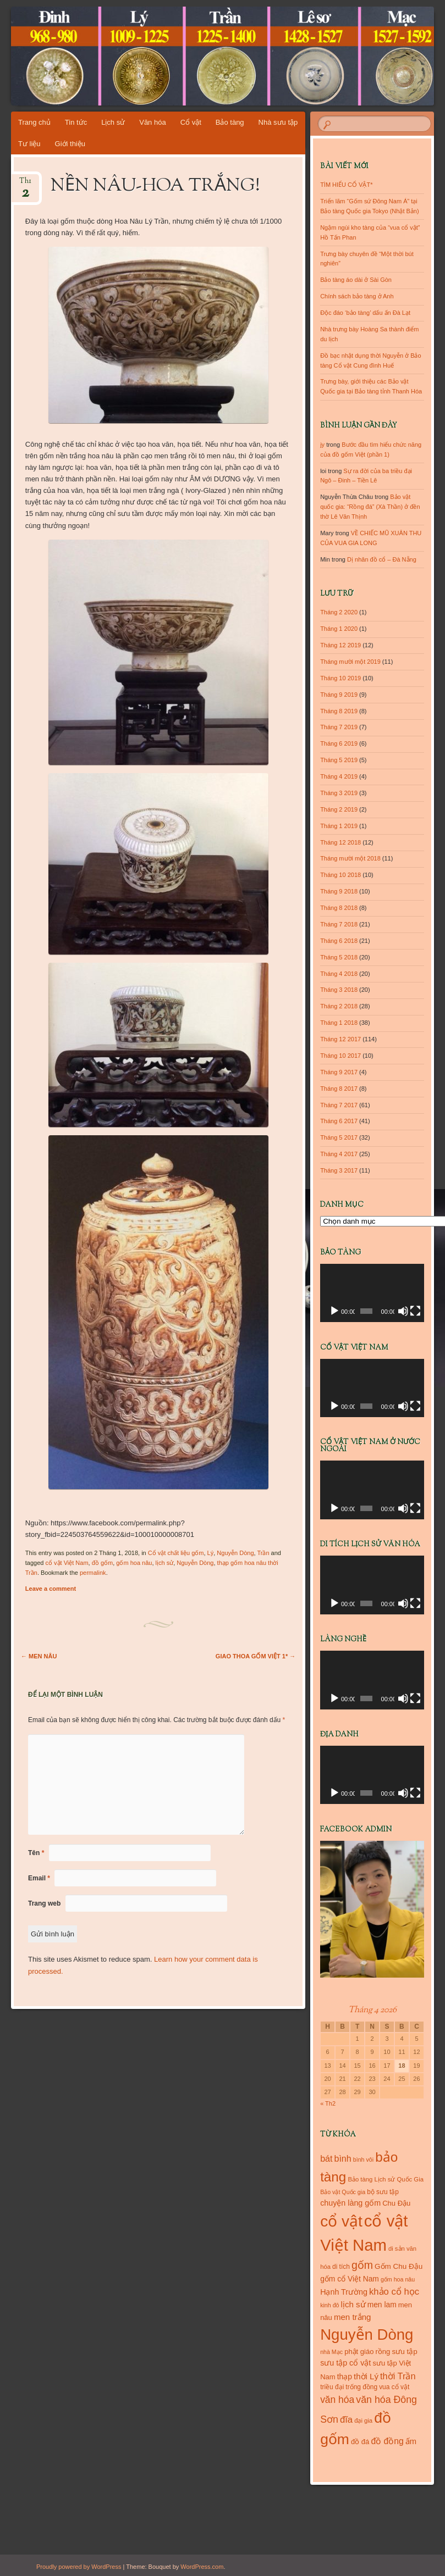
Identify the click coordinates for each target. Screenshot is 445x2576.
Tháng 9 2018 (339, 891)
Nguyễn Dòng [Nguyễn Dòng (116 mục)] (366, 2334)
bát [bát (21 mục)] (326, 2158)
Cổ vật (190, 122)
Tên (36, 1853)
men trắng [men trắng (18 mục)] (352, 2317)
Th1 (25, 184)
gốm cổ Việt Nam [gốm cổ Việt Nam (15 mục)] (349, 2278)
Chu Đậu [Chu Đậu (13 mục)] (396, 2203)
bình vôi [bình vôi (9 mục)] (363, 2159)
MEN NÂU (39, 1656)
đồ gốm (102, 1562)
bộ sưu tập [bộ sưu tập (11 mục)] (383, 2192)
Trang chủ (34, 122)
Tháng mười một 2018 (350, 858)
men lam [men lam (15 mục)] (382, 2304)
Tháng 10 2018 (340, 874)
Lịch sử (113, 122)
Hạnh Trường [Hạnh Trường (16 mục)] (343, 2292)
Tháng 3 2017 (339, 1170)
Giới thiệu (70, 144)
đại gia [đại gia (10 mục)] (363, 2420)
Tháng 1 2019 (339, 826)
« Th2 (328, 2103)
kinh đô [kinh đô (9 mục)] (329, 2305)
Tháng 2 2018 (339, 1006)
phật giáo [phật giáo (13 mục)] (358, 2351)
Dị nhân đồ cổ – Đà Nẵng (381, 559)
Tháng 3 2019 (339, 793)
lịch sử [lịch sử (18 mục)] (353, 2304)
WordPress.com (201, 2566)
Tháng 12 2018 (340, 842)
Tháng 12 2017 (340, 1039)
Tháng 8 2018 (339, 907)
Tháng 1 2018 (339, 1022)
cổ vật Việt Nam (67, 1562)
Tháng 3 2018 (339, 989)
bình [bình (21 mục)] (342, 2158)
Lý (210, 1553)
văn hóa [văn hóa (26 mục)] (337, 2399)
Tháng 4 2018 (339, 973)
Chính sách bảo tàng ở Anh (356, 296)
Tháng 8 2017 (339, 1088)
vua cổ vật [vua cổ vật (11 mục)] (394, 2387)
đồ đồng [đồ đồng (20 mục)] (387, 2441)
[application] (372, 1293)
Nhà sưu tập (278, 122)
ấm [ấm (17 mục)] (410, 2441)
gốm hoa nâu (134, 1562)
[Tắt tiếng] (403, 1311)
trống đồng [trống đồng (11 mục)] (361, 2387)
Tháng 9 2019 (339, 694)
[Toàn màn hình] (415, 1311)
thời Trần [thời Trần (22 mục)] (397, 2376)
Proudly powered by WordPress (78, 2566)
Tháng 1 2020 (339, 628)
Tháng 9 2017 (339, 1072)
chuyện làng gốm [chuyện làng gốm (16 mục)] (350, 2203)
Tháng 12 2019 (340, 645)
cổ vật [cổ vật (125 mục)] (341, 2221)
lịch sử (165, 1562)
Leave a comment (50, 1588)
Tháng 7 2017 (339, 1105)
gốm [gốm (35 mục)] (362, 2265)
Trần (263, 1553)
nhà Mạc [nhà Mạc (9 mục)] (331, 2352)
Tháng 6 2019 (339, 743)
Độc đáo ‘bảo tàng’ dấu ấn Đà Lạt (365, 312)
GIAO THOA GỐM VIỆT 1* (255, 1656)
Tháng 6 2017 (339, 1121)
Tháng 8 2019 (339, 711)
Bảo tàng (230, 122)
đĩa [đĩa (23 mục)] (346, 2419)
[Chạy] (334, 1311)
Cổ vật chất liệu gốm (176, 1553)
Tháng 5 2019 (339, 760)
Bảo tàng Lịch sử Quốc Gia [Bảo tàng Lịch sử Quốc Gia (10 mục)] (386, 2179)
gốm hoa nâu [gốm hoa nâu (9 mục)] (398, 2279)
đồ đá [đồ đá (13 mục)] (360, 2442)
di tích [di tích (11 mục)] (341, 2266)
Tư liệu (29, 144)
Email (39, 1878)
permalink (93, 1572)
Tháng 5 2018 (339, 957)
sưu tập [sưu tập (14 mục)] (404, 2351)
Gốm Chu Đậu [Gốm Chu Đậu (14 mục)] (398, 2266)
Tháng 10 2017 (340, 1055)
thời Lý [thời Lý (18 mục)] (366, 2376)
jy (322, 444)
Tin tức (76, 122)
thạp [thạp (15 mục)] (344, 2376)
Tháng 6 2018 (339, 940)
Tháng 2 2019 (339, 809)
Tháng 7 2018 (339, 924)
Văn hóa (152, 122)
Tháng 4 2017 (339, 1154)
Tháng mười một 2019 (350, 661)
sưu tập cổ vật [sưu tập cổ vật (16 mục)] (345, 2362)
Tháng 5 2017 (339, 1137)
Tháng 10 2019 (340, 678)
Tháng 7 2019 (339, 727)
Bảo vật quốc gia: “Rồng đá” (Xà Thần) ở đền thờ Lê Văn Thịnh (370, 506)
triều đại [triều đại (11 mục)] (332, 2387)
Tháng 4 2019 (339, 776)
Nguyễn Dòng (235, 1553)
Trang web (44, 1903)
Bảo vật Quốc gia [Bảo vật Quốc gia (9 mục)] (342, 2192)
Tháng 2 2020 (339, 612)
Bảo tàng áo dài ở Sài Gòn (356, 279)
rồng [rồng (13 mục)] (383, 2351)
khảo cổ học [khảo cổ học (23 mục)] (394, 2291)
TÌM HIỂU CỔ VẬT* (346, 184)
